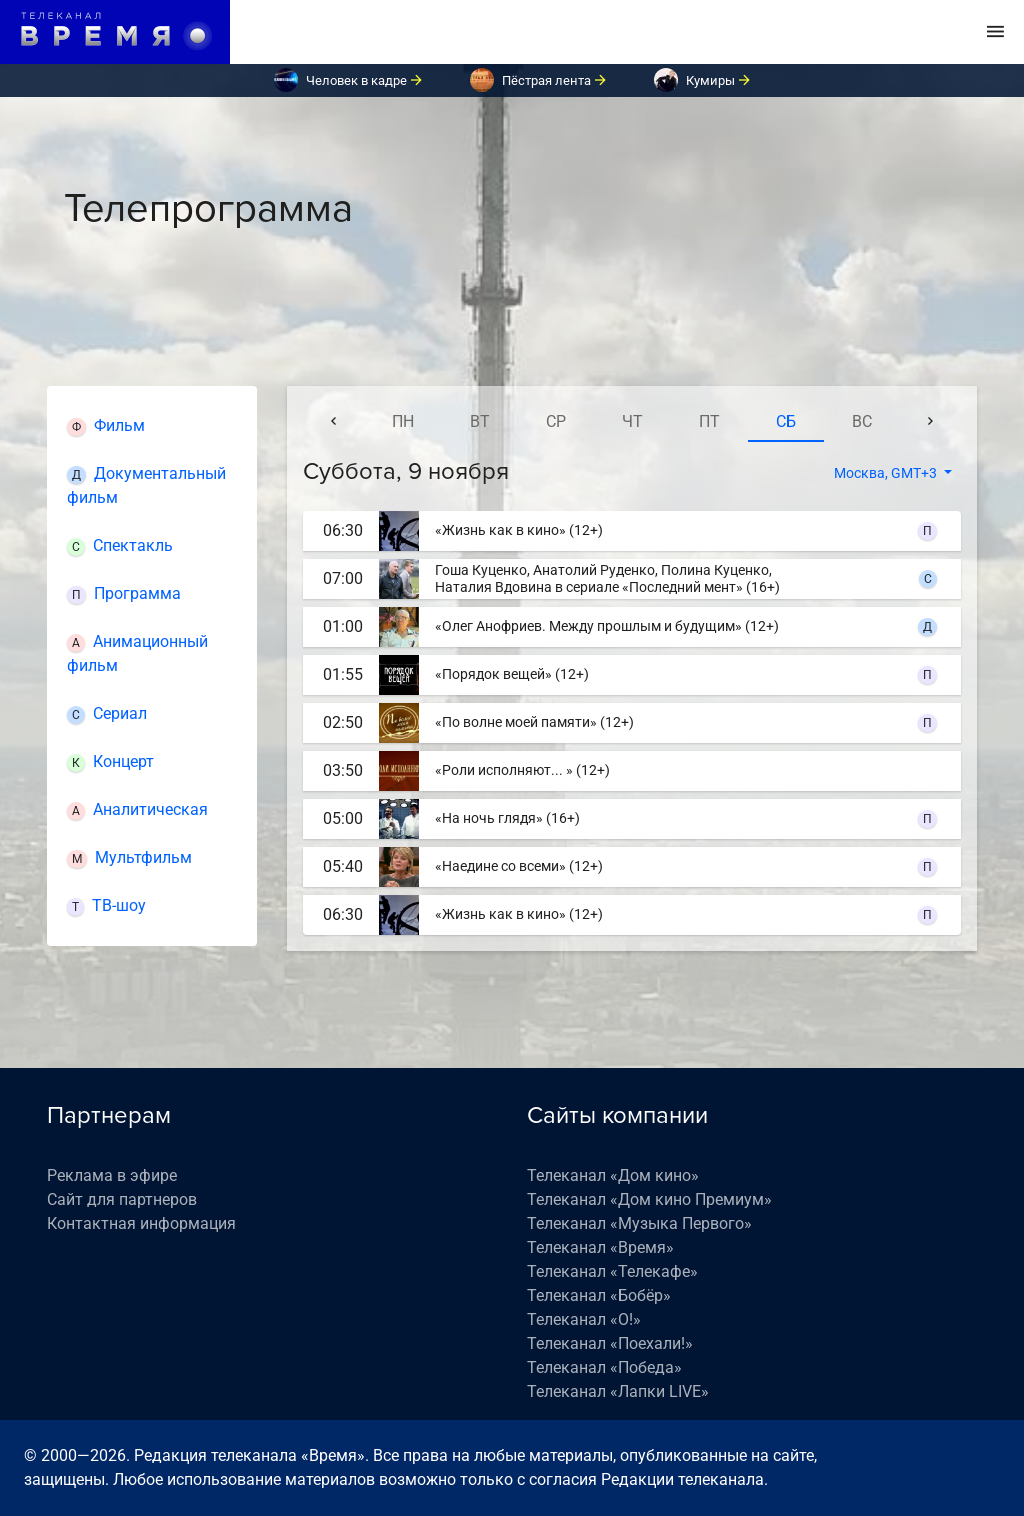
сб (786, 421)
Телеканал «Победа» (604, 1367)
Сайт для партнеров (122, 1199)
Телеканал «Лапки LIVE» (618, 1391)
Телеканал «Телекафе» (612, 1271)
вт (480, 421)
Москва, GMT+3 (887, 473)
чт (632, 421)
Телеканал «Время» (600, 1247)
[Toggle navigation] (995, 32)
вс (862, 421)
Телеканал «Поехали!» (610, 1343)
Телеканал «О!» (584, 1319)
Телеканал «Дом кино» (613, 1175)
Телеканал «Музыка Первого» (639, 1223)
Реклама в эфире (112, 1175)
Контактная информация (141, 1223)
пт (709, 421)
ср (556, 421)
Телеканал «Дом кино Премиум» (649, 1199)
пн (403, 421)
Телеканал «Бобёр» (599, 1295)
